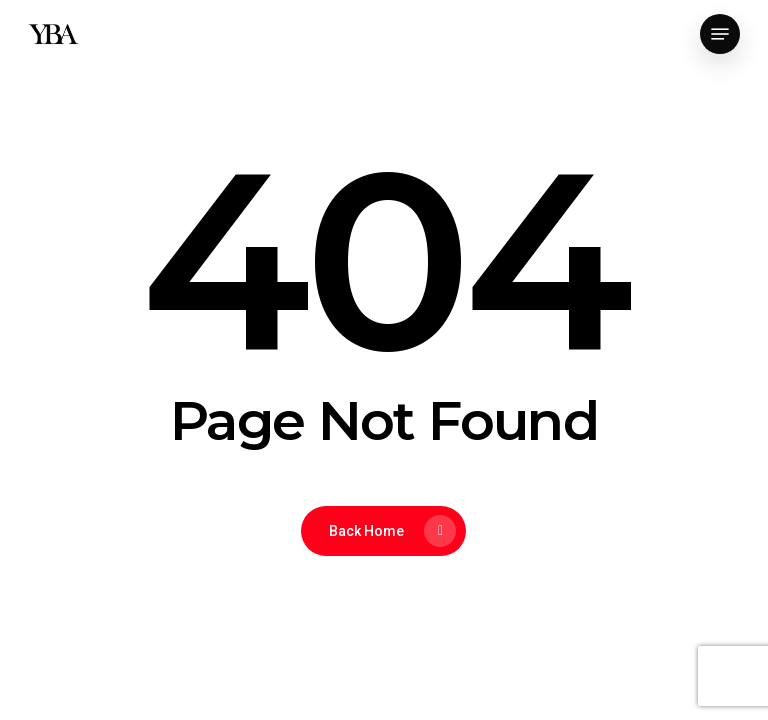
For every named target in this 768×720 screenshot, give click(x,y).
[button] (720, 34)
